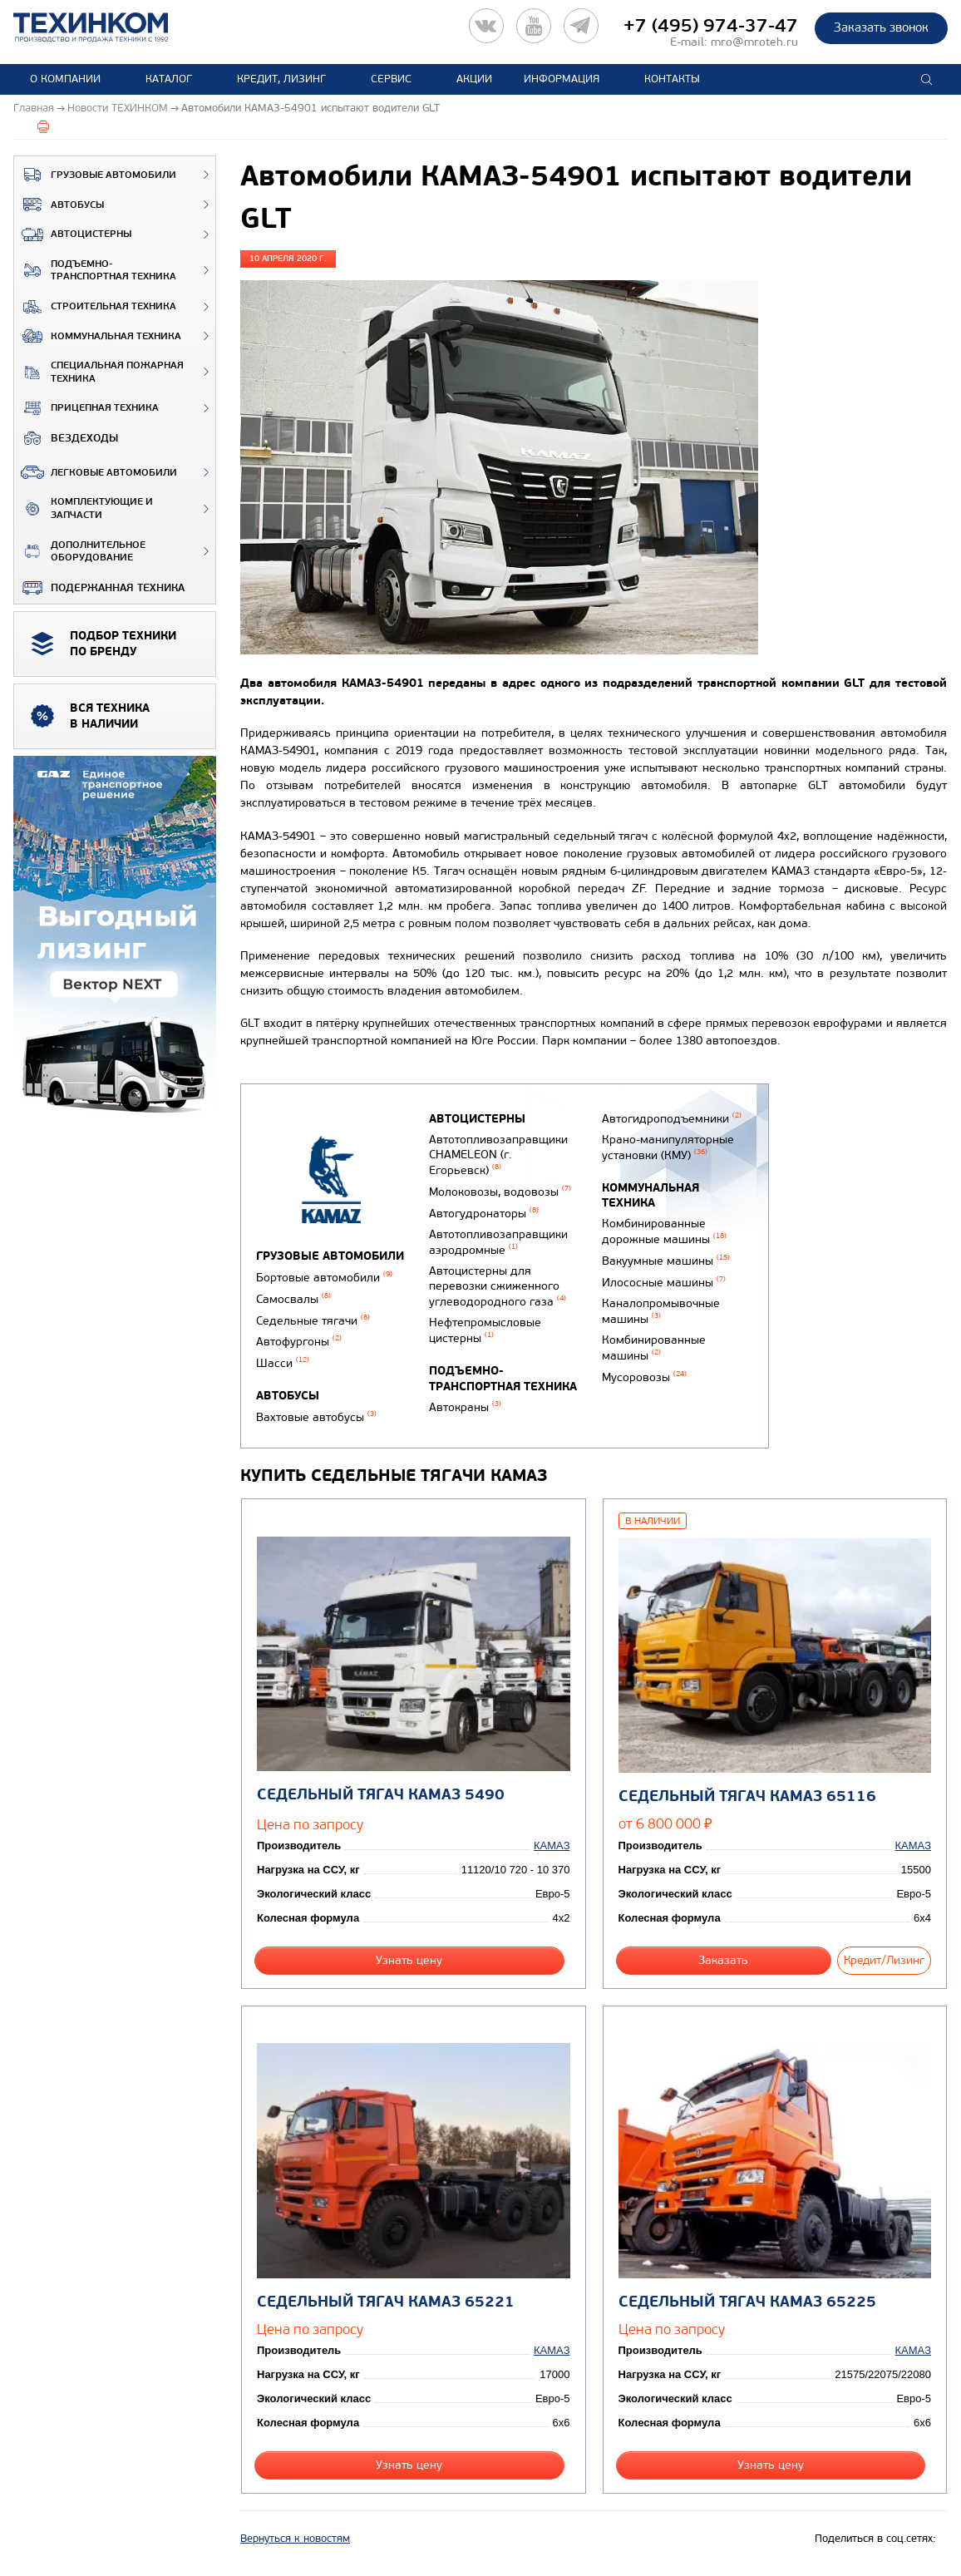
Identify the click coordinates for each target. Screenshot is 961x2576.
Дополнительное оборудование (79, 552)
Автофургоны (299, 1342)
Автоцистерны (72, 234)
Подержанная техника (99, 588)
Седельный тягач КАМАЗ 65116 (747, 1796)
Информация (561, 79)
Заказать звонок (881, 27)
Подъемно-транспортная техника (95, 271)
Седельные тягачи (313, 1321)
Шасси (282, 1363)
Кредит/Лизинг (884, 1960)
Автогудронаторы (484, 1214)
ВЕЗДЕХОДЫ (66, 438)
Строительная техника (95, 306)
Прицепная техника (86, 408)
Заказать (723, 1960)
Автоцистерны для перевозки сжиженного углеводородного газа (497, 1286)
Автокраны (465, 1407)
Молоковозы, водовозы (500, 1192)
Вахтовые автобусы (316, 1417)
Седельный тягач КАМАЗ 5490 (381, 1794)
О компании (65, 79)
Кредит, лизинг (281, 79)
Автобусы (59, 204)
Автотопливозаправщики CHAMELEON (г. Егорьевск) (498, 1155)
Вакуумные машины (666, 1261)
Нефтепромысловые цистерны (485, 1330)
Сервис (391, 79)
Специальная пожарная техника (99, 372)
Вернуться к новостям (295, 2538)
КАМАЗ (551, 1845)
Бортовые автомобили (324, 1278)
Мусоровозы (644, 1377)
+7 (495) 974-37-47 (710, 25)
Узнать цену (409, 1960)
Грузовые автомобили (95, 174)
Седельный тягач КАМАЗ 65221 (386, 2302)
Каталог (168, 79)
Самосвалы (293, 1299)
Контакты (672, 79)
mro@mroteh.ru (754, 42)
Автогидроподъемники (672, 1119)
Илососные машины (664, 1283)
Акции (474, 79)
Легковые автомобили (95, 472)
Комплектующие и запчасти (83, 508)
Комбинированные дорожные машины (664, 1231)
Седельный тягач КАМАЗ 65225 (747, 2302)
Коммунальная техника (97, 336)
